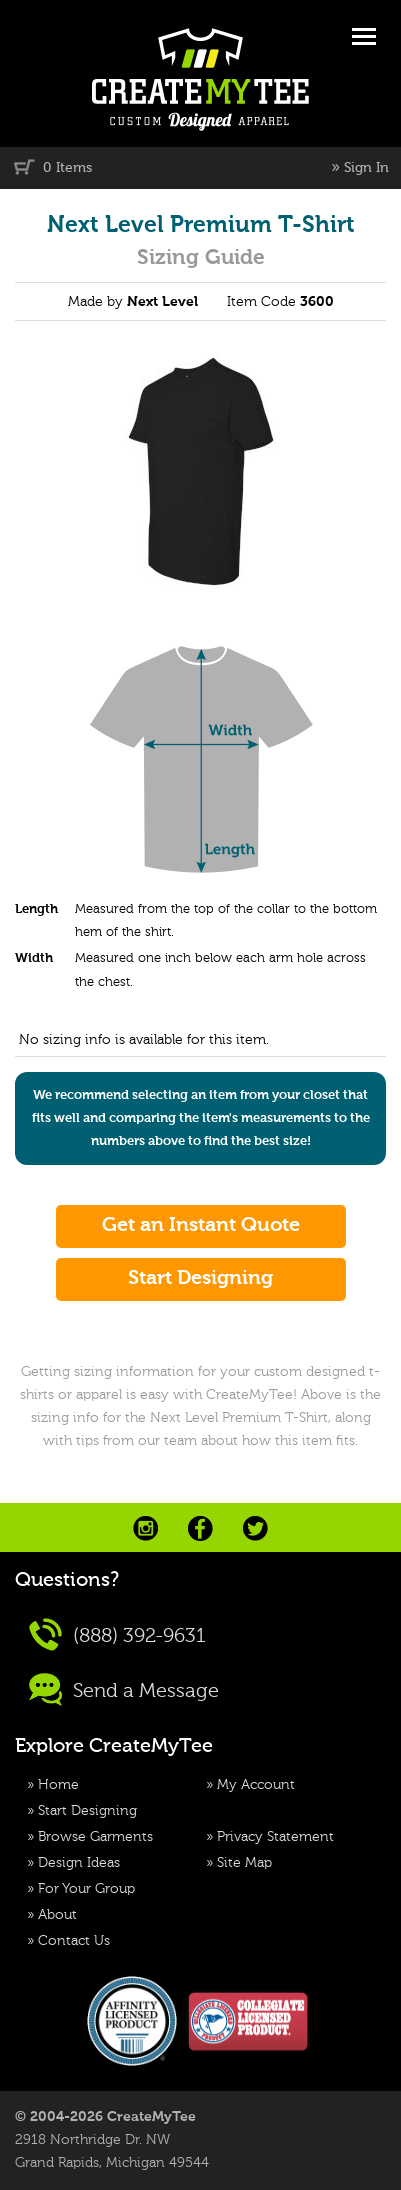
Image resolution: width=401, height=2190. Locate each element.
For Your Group (86, 1889)
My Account (256, 1785)
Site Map (244, 1863)
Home (58, 1785)
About (57, 1915)
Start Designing (87, 1811)
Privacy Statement (275, 1837)
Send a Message (124, 1689)
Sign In (366, 168)
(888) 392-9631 (117, 1634)
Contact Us (74, 1941)
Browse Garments (95, 1837)
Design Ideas (79, 1863)
